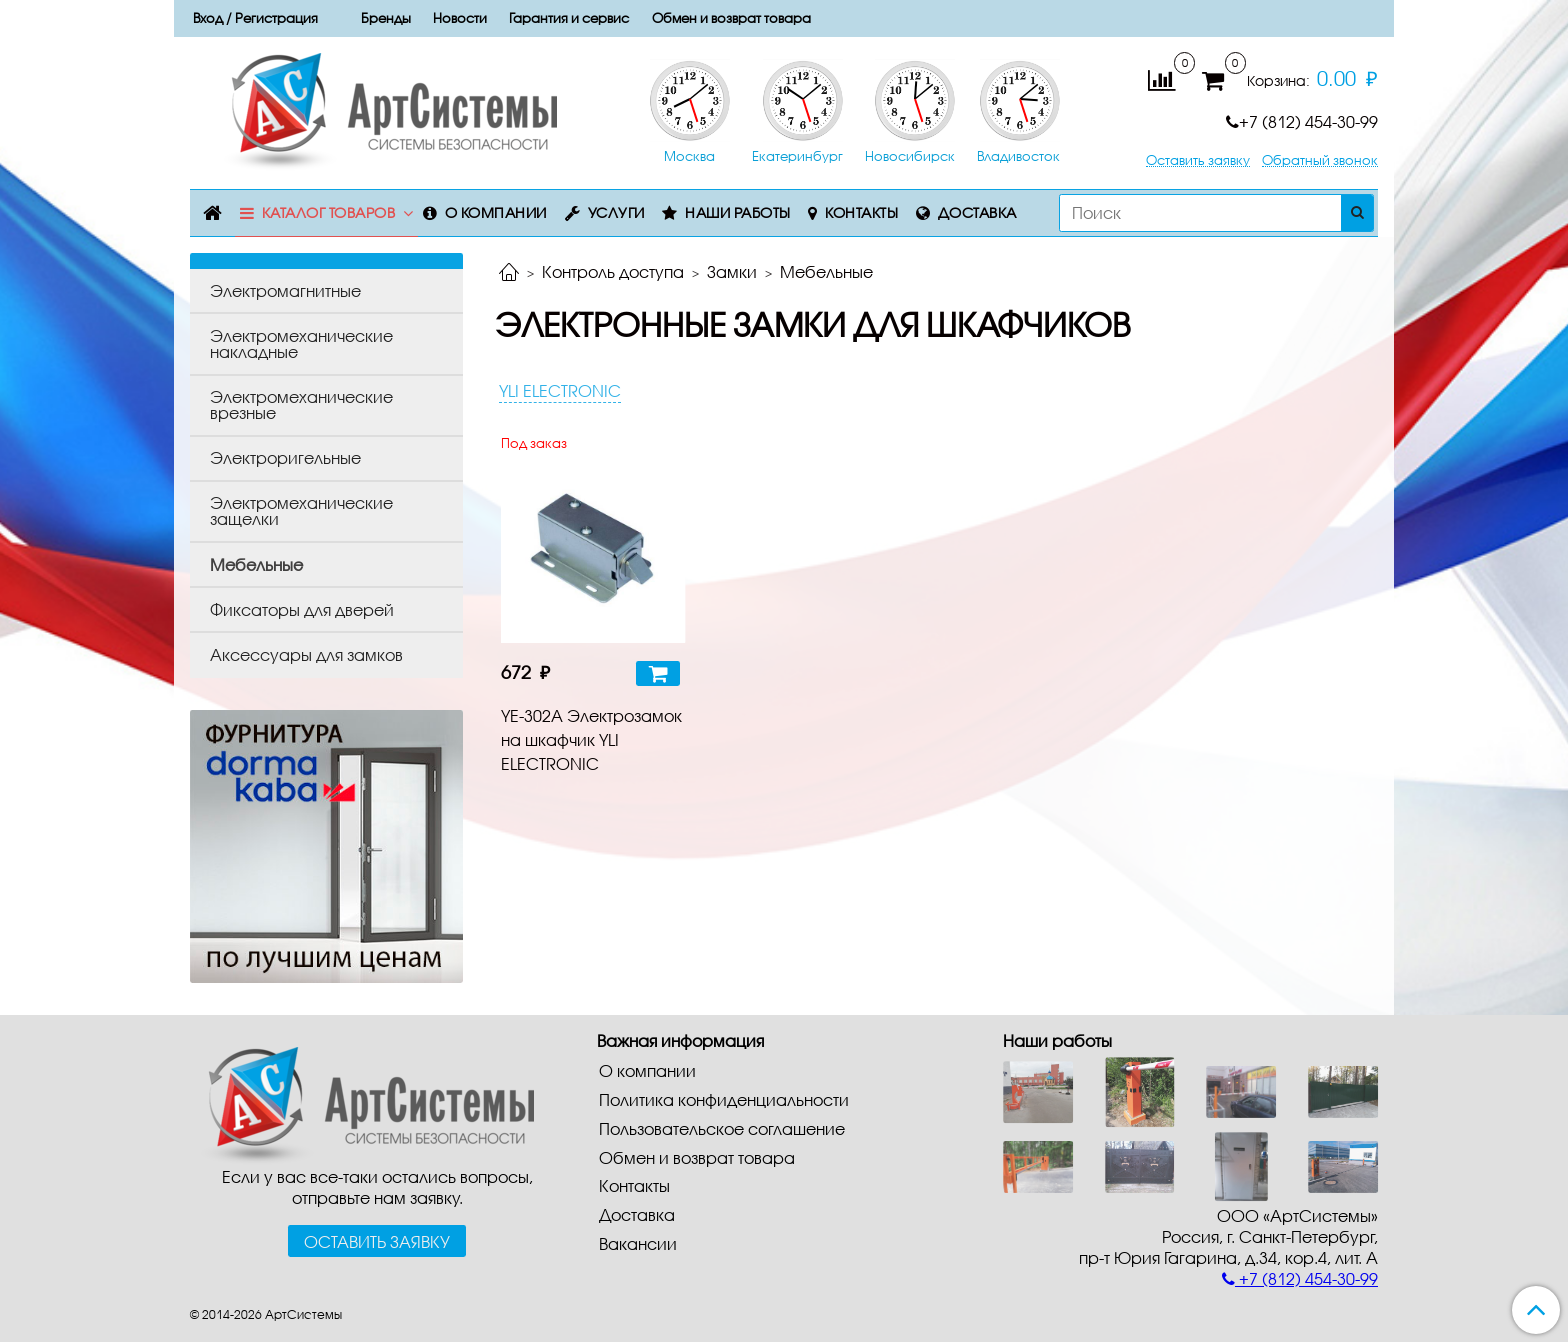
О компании (496, 212)
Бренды (386, 18)
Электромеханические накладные (301, 343)
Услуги (616, 212)
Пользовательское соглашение (722, 1128)
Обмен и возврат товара (731, 18)
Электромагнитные (285, 290)
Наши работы (738, 212)
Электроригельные (285, 457)
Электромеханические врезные (301, 404)
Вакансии (638, 1243)
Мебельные (256, 564)
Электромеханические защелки (301, 510)
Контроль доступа (613, 271)
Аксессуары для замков (306, 654)
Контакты (861, 212)
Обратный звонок (1320, 160)
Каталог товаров (329, 212)
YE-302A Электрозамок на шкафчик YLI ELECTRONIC (591, 739)
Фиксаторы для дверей (302, 609)
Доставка (977, 212)
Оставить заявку (1198, 160)
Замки (732, 271)
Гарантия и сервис (569, 18)
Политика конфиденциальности (724, 1099)
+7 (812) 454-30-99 (1302, 121)
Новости (460, 18)
